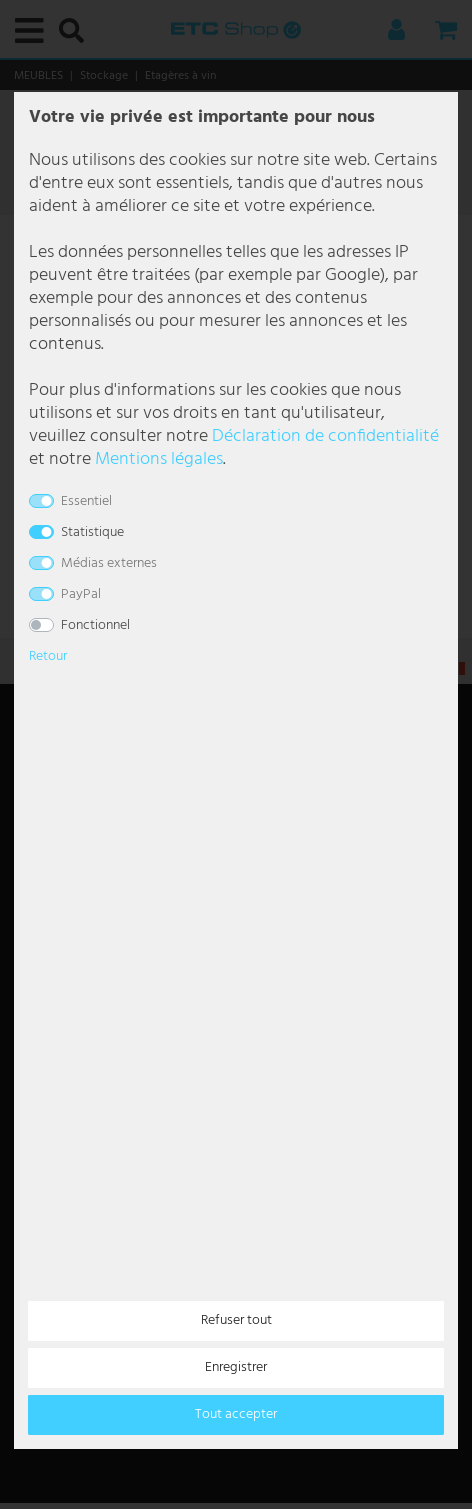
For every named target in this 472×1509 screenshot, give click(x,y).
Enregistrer (236, 1367)
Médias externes (109, 563)
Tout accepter (236, 1414)
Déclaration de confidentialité (325, 436)
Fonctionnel (95, 625)
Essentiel (86, 501)
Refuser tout (236, 1320)
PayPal (81, 594)
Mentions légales (159, 459)
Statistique (92, 532)
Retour (48, 656)
